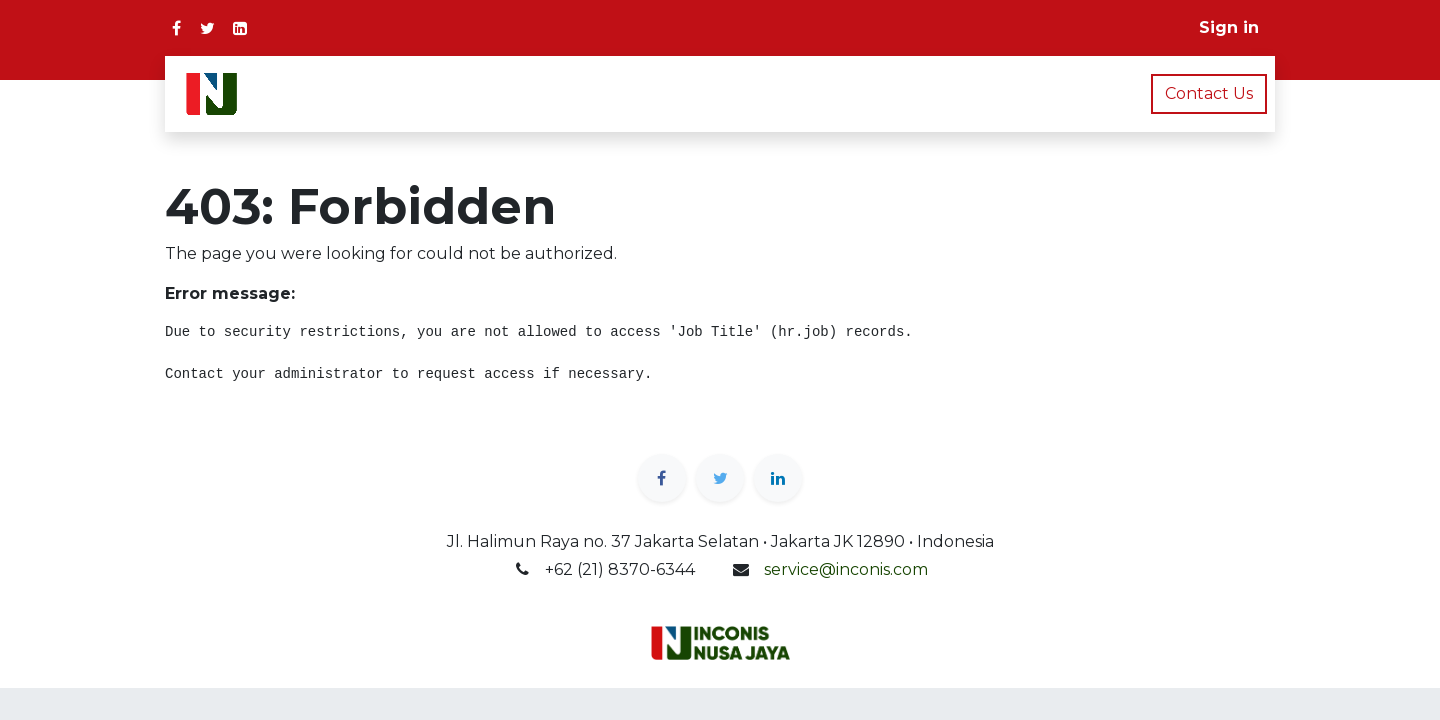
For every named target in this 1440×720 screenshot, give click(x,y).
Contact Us (1209, 93)
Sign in (1229, 27)
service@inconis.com (846, 569)
